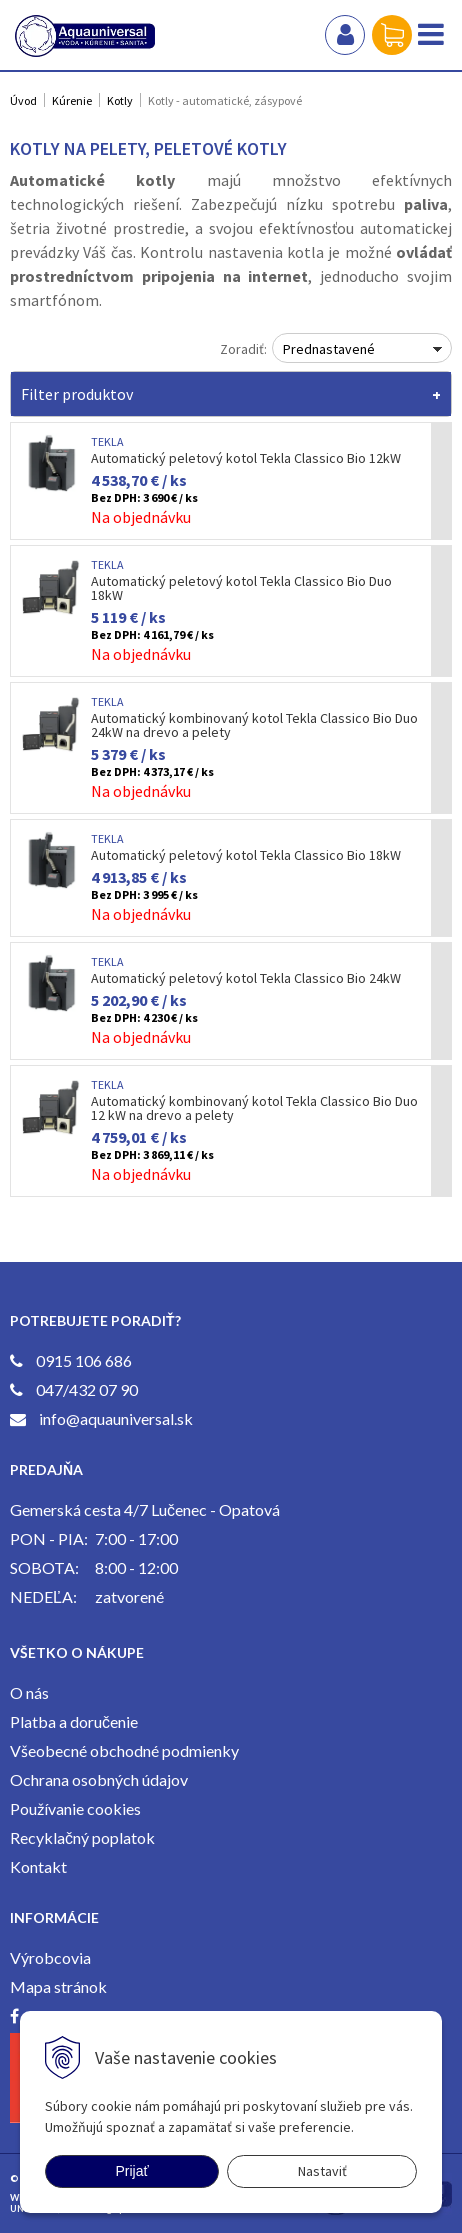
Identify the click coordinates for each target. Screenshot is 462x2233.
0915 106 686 (84, 1360)
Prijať (131, 2171)
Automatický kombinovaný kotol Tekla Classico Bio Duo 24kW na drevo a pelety (254, 725)
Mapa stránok (58, 1986)
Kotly (120, 100)
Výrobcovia (50, 1957)
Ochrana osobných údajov (99, 1779)
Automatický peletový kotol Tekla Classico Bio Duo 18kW (241, 588)
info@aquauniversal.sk (116, 1418)
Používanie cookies (75, 1808)
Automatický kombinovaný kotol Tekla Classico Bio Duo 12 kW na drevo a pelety (254, 1108)
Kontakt (38, 1866)
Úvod (23, 100)
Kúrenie (72, 100)
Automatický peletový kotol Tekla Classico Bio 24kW (246, 978)
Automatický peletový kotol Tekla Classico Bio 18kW (246, 855)
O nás (29, 1692)
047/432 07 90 (87, 1389)
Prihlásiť (345, 35)
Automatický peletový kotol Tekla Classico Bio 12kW (246, 458)
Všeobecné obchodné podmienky (124, 1750)
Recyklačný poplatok (82, 1837)
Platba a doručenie (74, 1721)
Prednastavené (329, 349)
